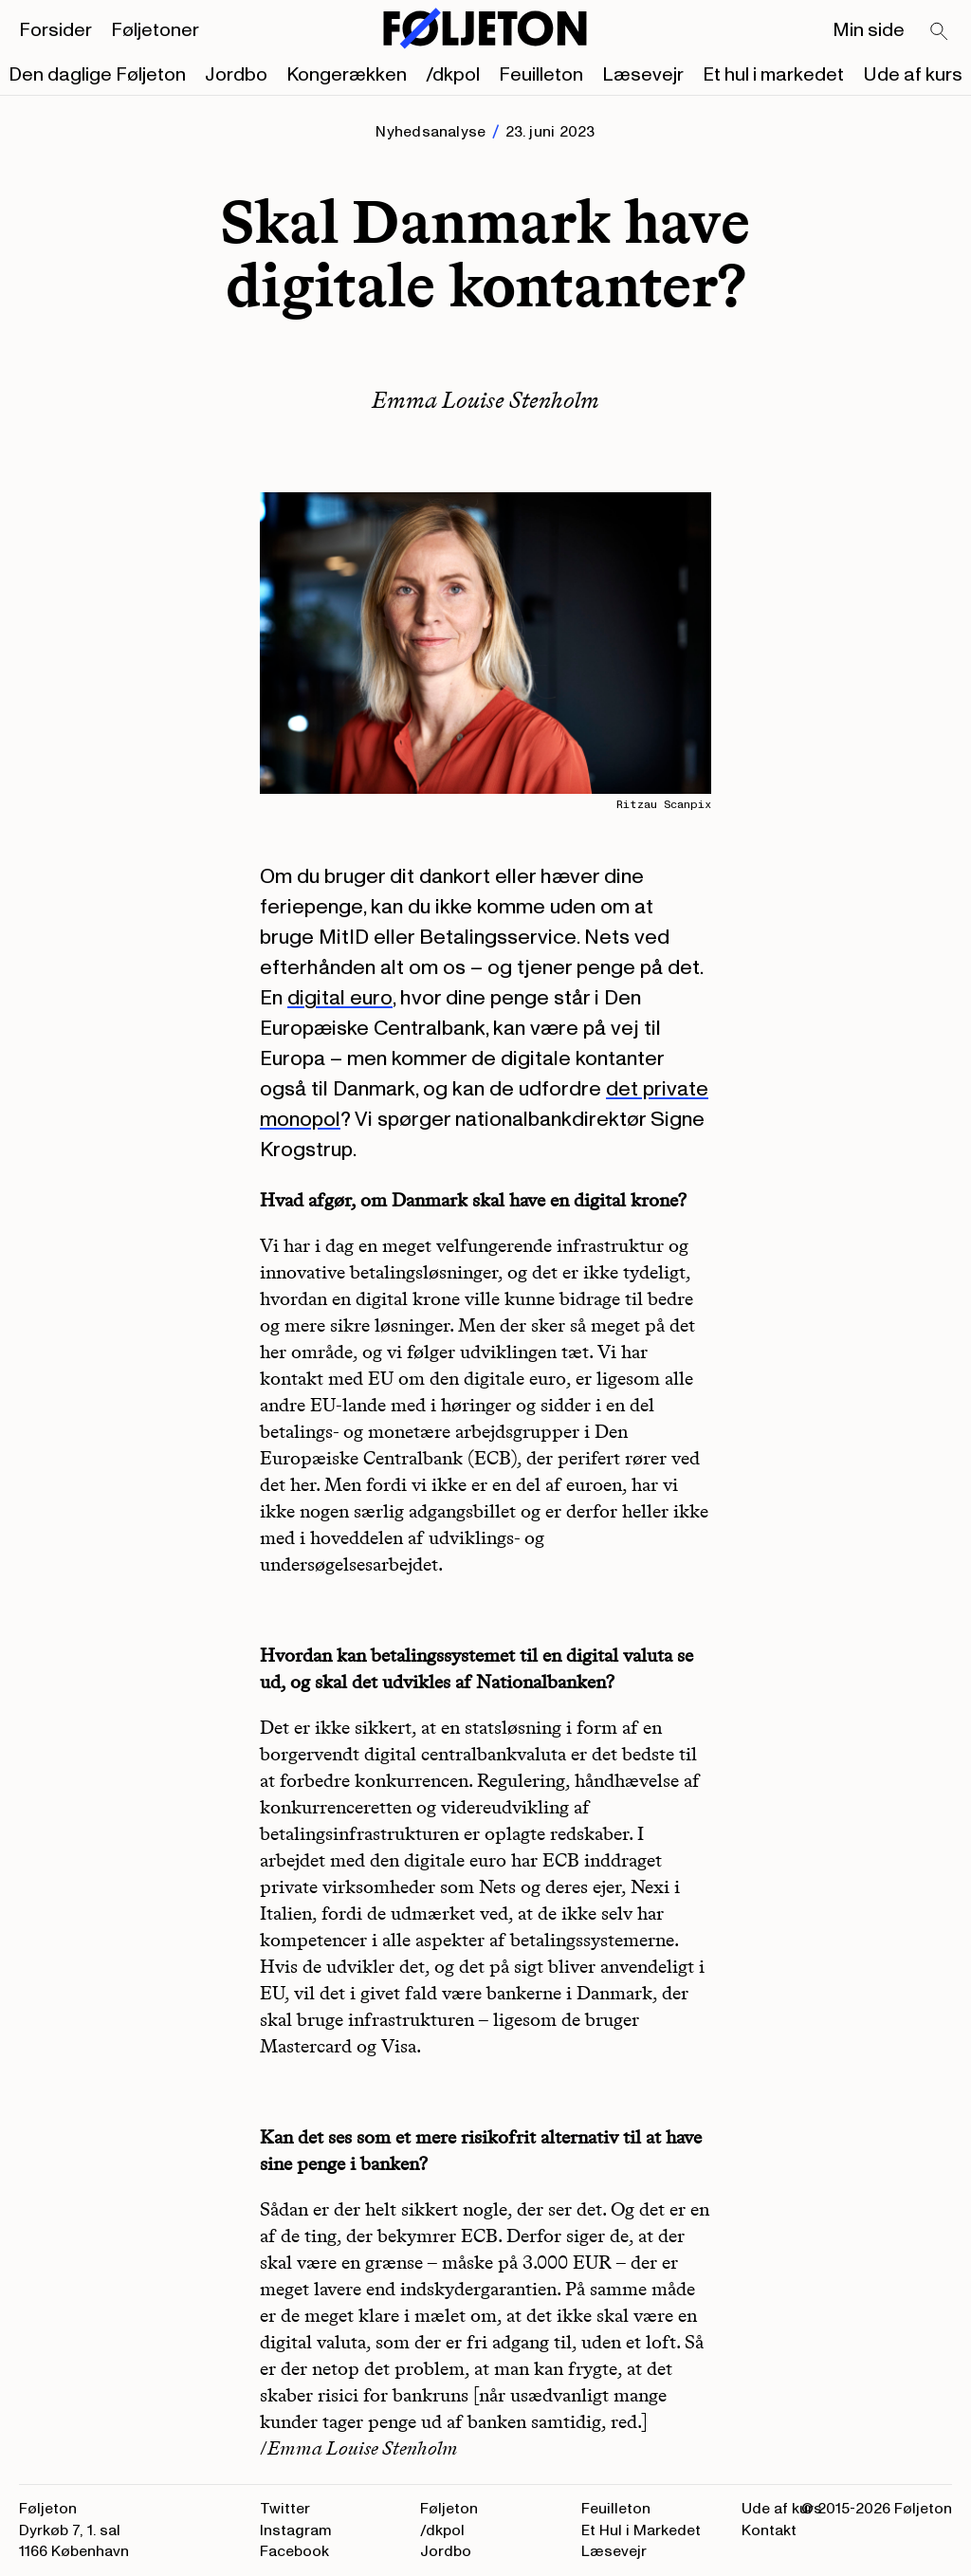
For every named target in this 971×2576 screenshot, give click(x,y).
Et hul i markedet (773, 75)
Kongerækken (346, 75)
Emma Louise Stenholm (485, 400)
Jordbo (236, 75)
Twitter (285, 2508)
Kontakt (769, 2530)
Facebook (294, 2551)
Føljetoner (155, 30)
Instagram (296, 2530)
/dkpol (453, 75)
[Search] (939, 32)
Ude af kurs (912, 75)
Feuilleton (541, 75)
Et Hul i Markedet (641, 2530)
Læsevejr (643, 75)
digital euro (340, 998)
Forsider (55, 30)
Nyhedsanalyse (431, 131)
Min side (869, 30)
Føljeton (449, 2508)
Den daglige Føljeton (97, 75)
